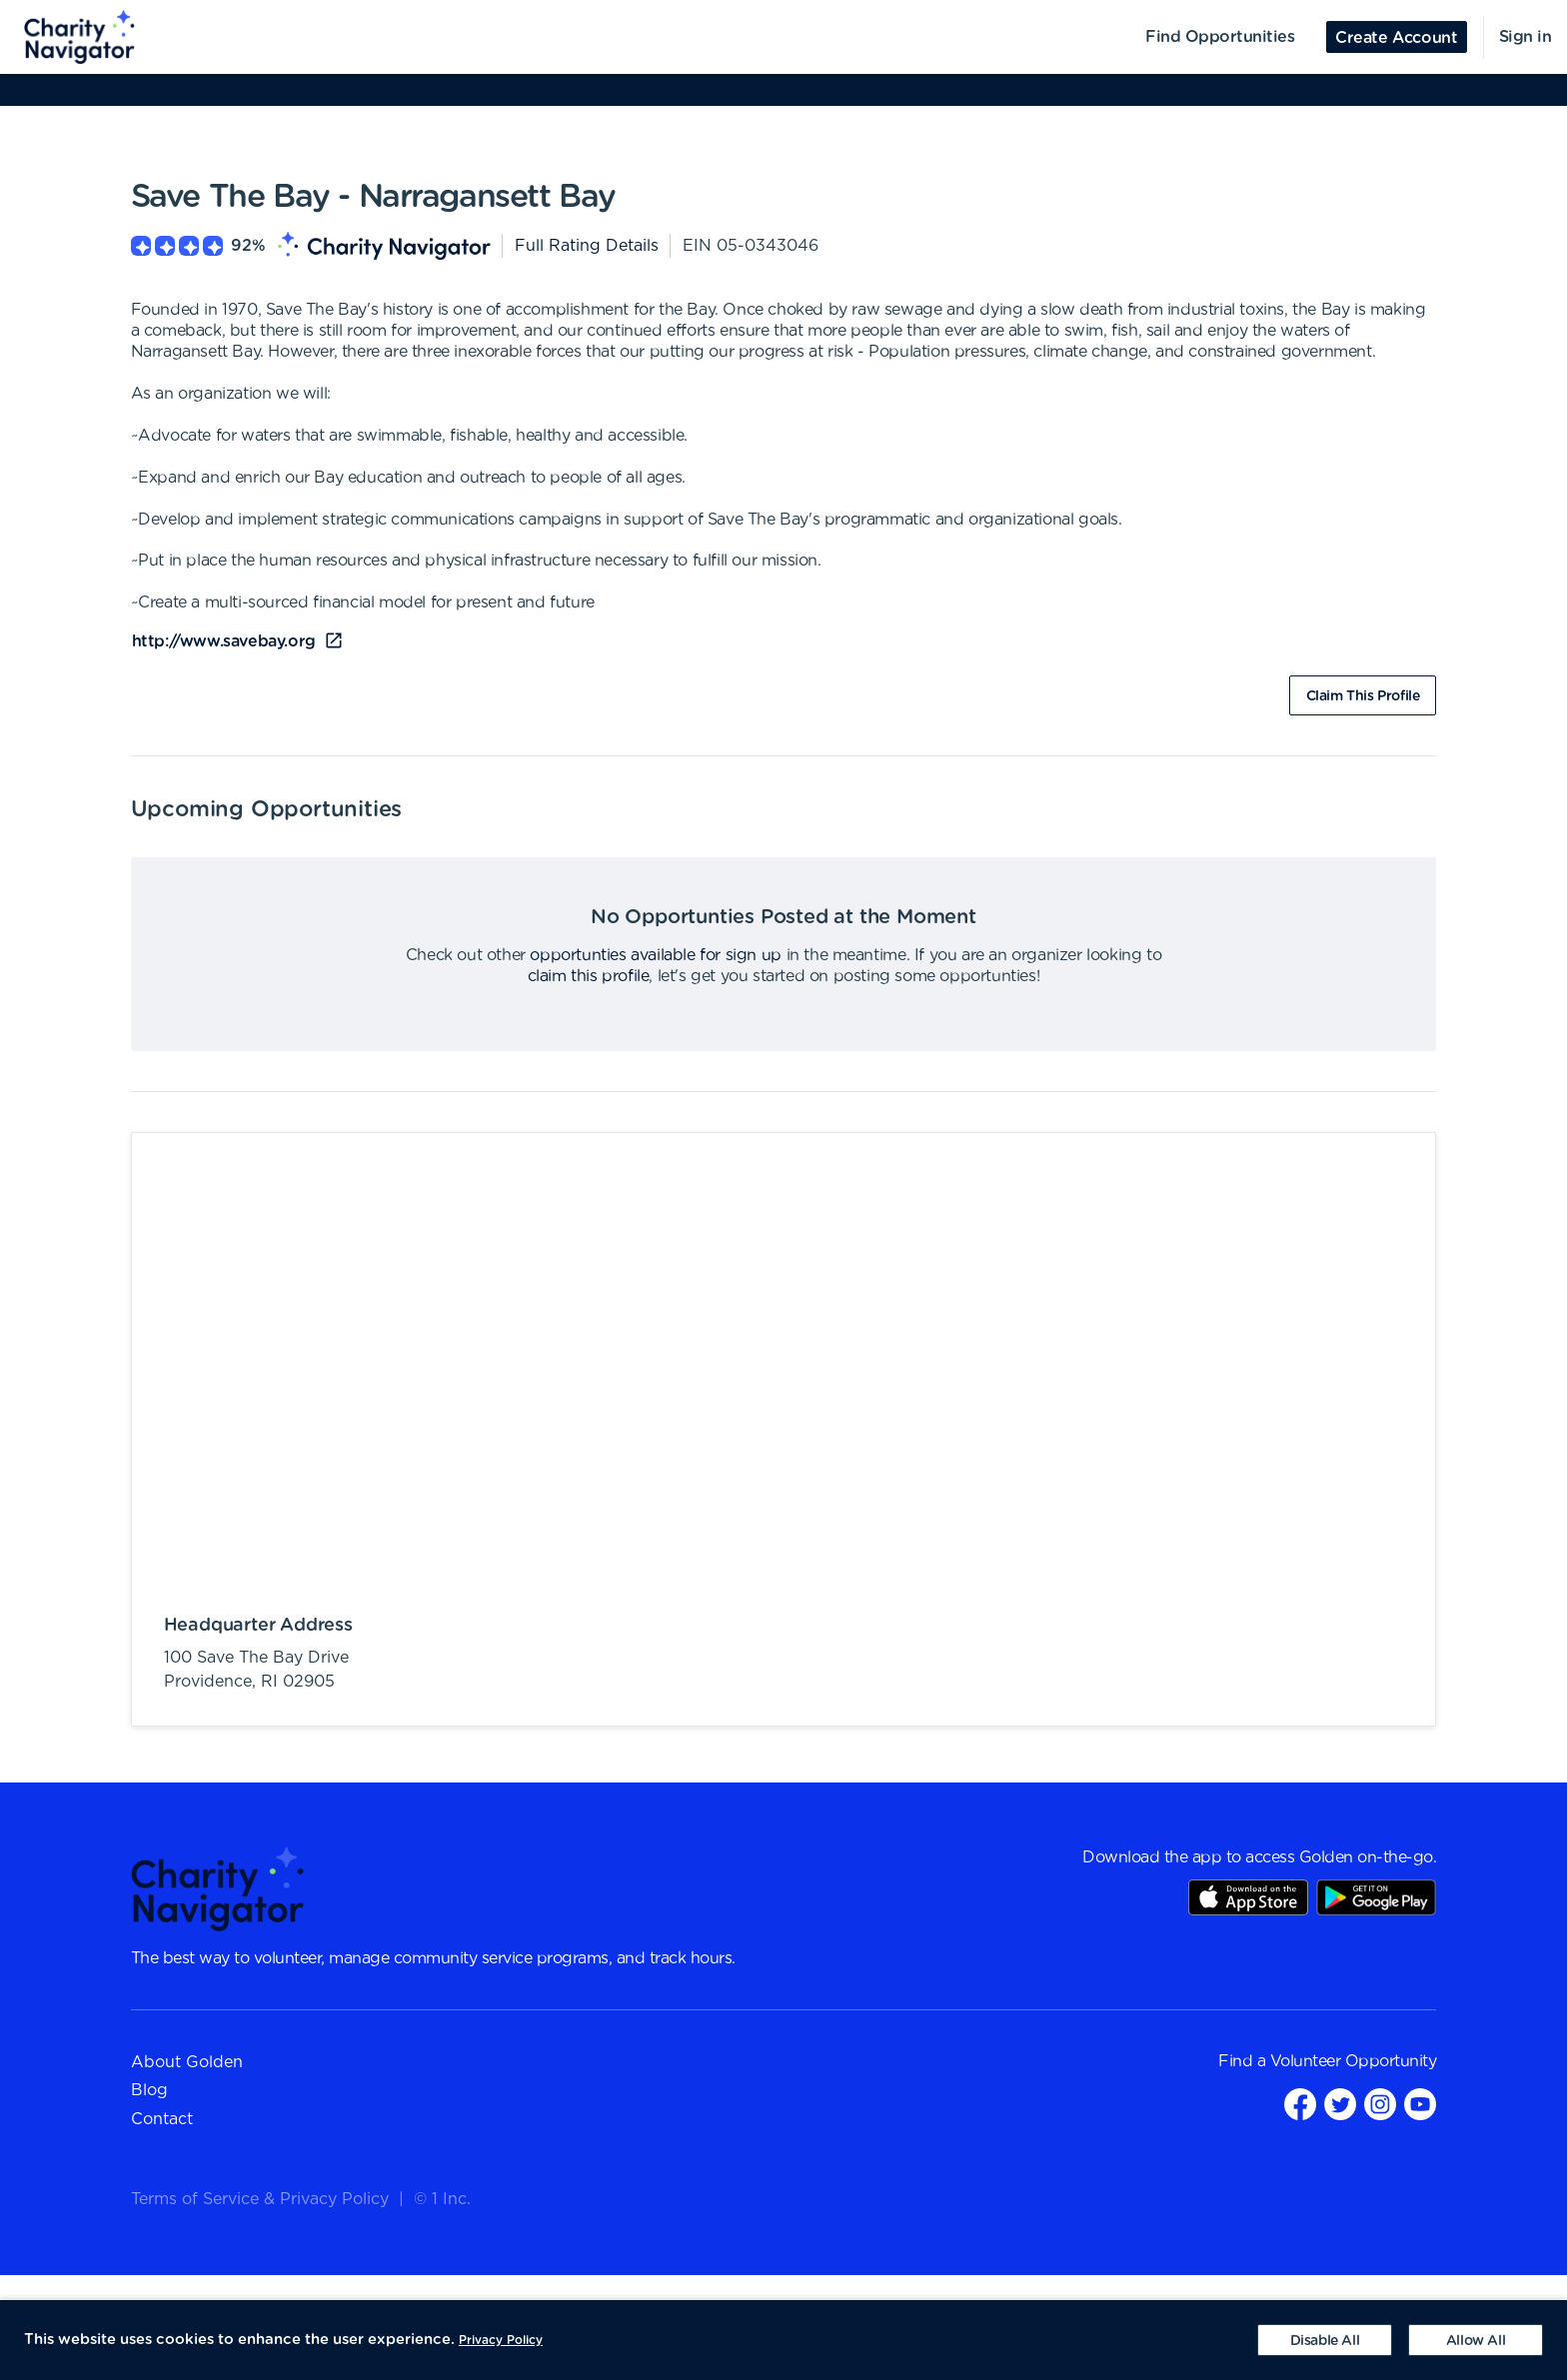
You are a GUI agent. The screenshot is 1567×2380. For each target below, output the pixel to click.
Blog (149, 2090)
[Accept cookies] (1475, 2340)
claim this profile (589, 976)
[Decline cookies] (1324, 2340)
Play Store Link (1376, 1897)
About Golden (187, 2062)
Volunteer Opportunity (1353, 2061)
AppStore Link (1248, 1897)
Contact (162, 2119)
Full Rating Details (587, 246)
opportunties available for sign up (655, 955)
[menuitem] (68, 37)
